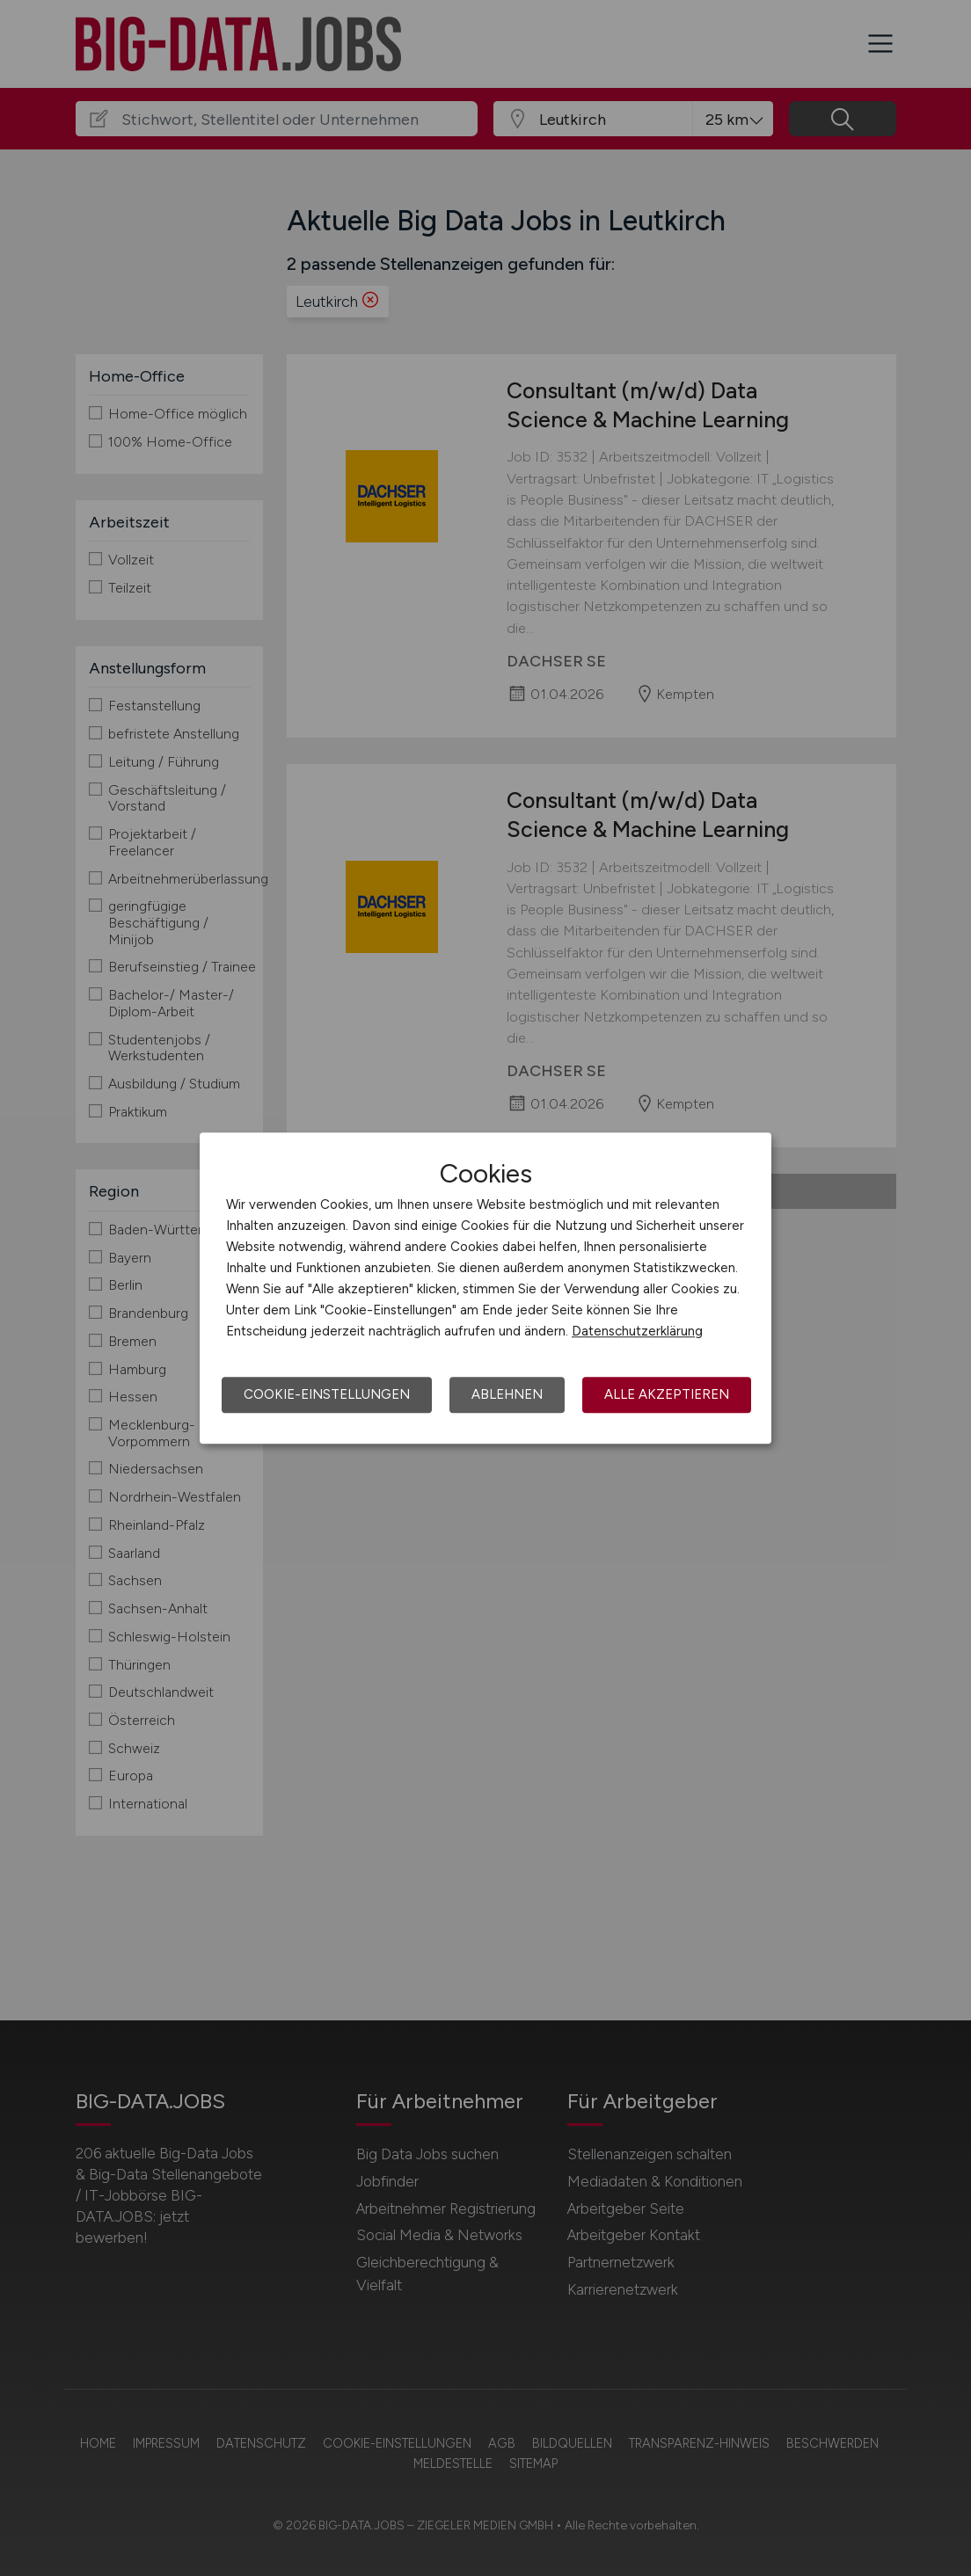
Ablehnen (507, 1394)
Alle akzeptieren (666, 1394)
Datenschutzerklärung (637, 1331)
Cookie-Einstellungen (327, 1394)
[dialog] (485, 1288)
